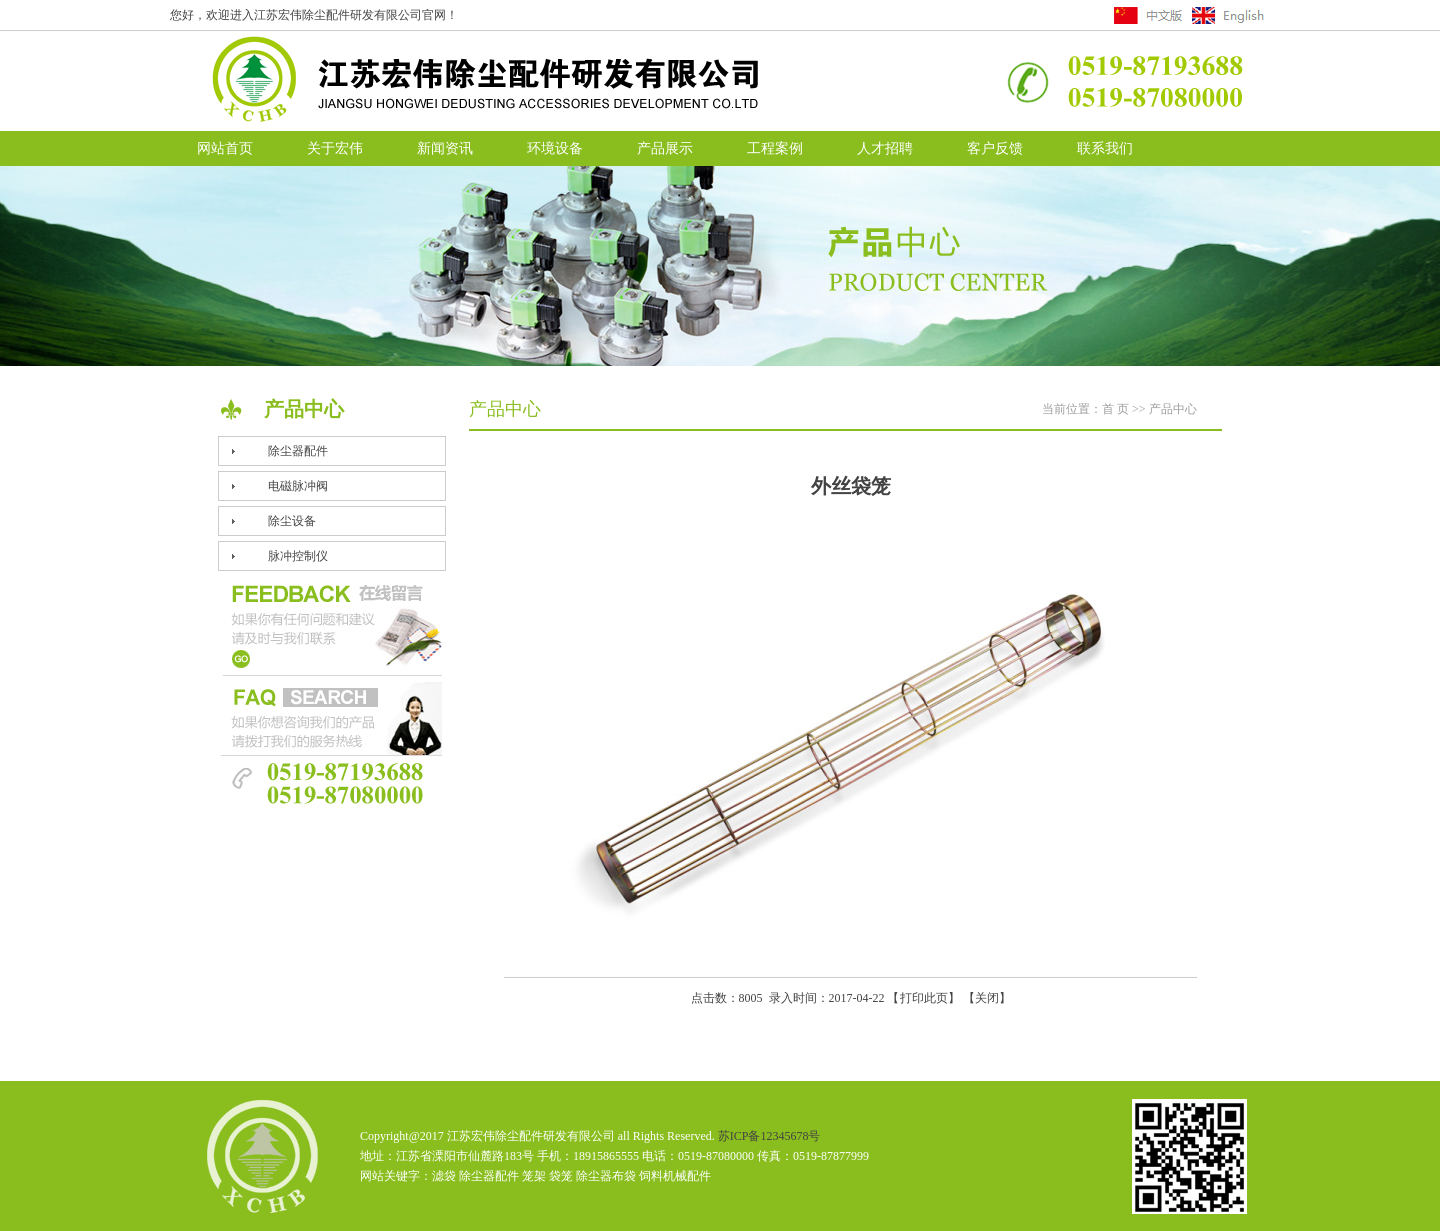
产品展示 (665, 148)
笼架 (534, 1176)
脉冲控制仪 (298, 556)
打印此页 (924, 998)
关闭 (987, 998)
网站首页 (225, 148)
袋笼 (561, 1176)
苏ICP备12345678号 (769, 1136)
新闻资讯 (445, 148)
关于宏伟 (335, 148)
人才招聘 (885, 148)
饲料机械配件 (675, 1176)
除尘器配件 (298, 451)
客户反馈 (995, 148)
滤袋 (444, 1176)
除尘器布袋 (606, 1176)
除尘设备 (292, 521)
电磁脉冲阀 (298, 486)
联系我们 (1105, 148)
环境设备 (555, 148)
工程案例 (775, 148)
